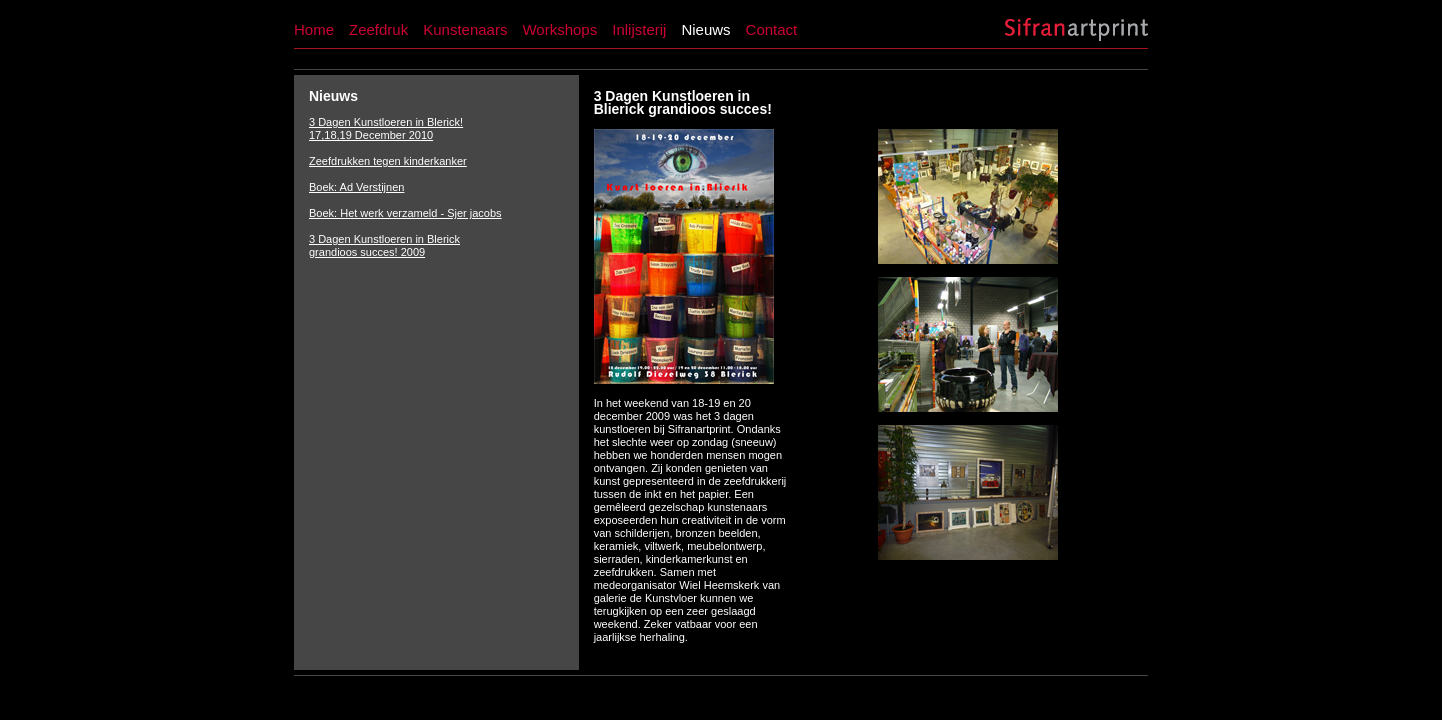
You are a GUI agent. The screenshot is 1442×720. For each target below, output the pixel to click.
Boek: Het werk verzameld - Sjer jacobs (405, 213)
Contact (772, 29)
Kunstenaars (465, 29)
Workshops (559, 29)
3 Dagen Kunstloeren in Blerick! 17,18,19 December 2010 (386, 128)
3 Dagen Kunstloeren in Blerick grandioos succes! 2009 (384, 245)
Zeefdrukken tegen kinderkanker (388, 161)
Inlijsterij (639, 29)
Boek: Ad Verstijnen (356, 187)
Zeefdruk (378, 29)
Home (314, 29)
